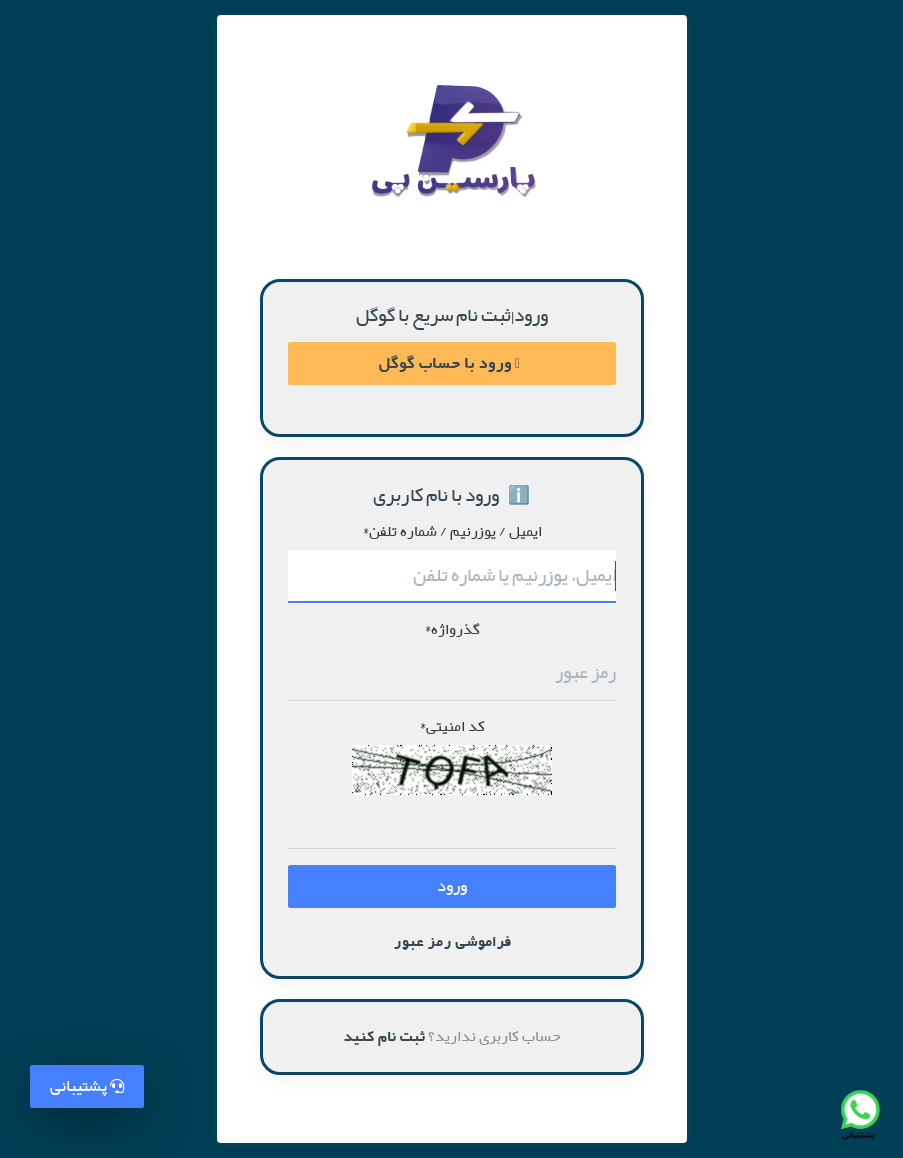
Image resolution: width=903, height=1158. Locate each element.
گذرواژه (452, 630)
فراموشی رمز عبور (452, 941)
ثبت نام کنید (384, 1036)
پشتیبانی (87, 1086)
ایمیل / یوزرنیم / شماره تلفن (452, 532)
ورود (452, 886)
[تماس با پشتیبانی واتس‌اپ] (859, 1114)
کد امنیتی (452, 727)
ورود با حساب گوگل (449, 363)
